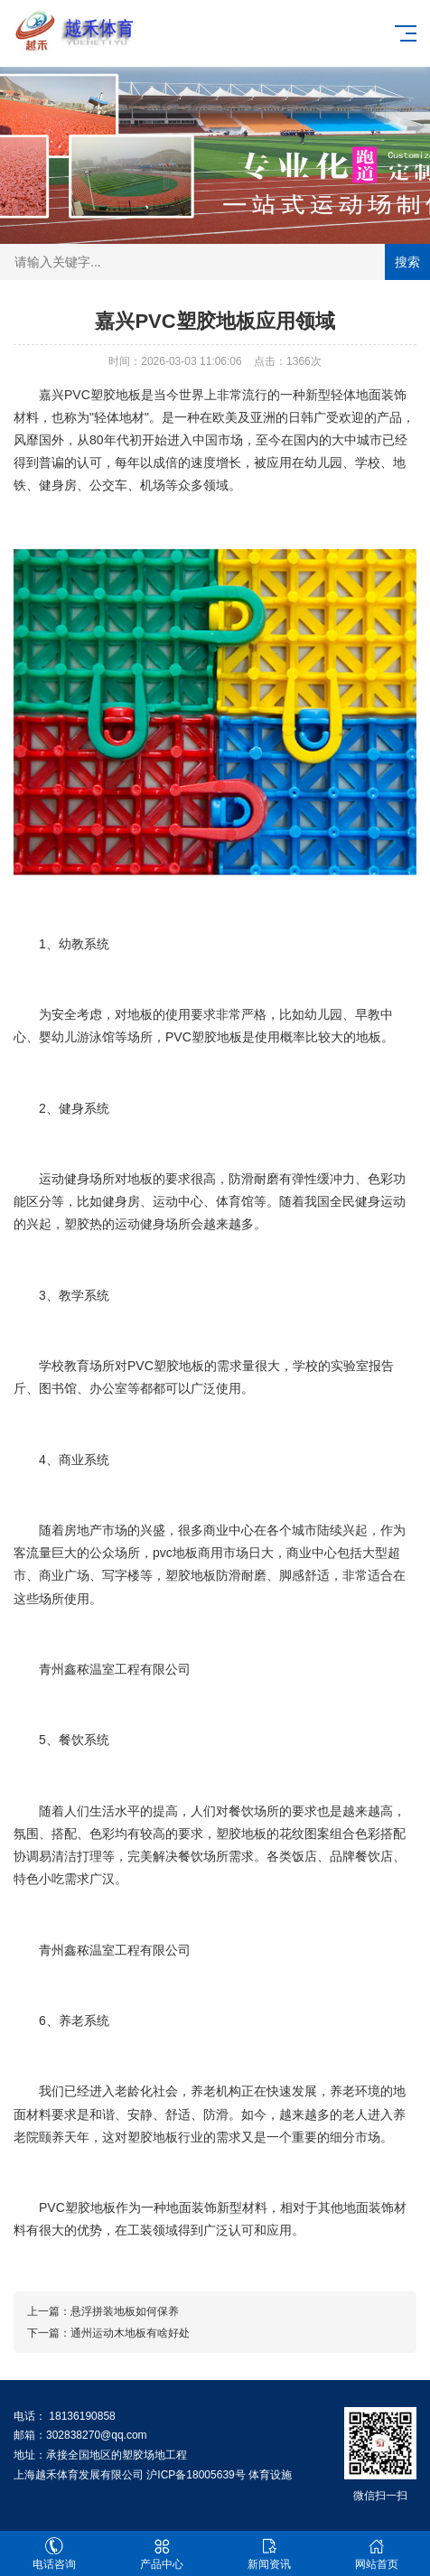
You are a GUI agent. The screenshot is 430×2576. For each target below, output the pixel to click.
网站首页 (376, 2554)
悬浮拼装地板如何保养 (124, 2311)
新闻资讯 (268, 2554)
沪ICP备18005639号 (195, 2475)
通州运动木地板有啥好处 (130, 2333)
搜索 (407, 262)
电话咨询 (54, 2554)
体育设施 (270, 2475)
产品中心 (161, 2554)
